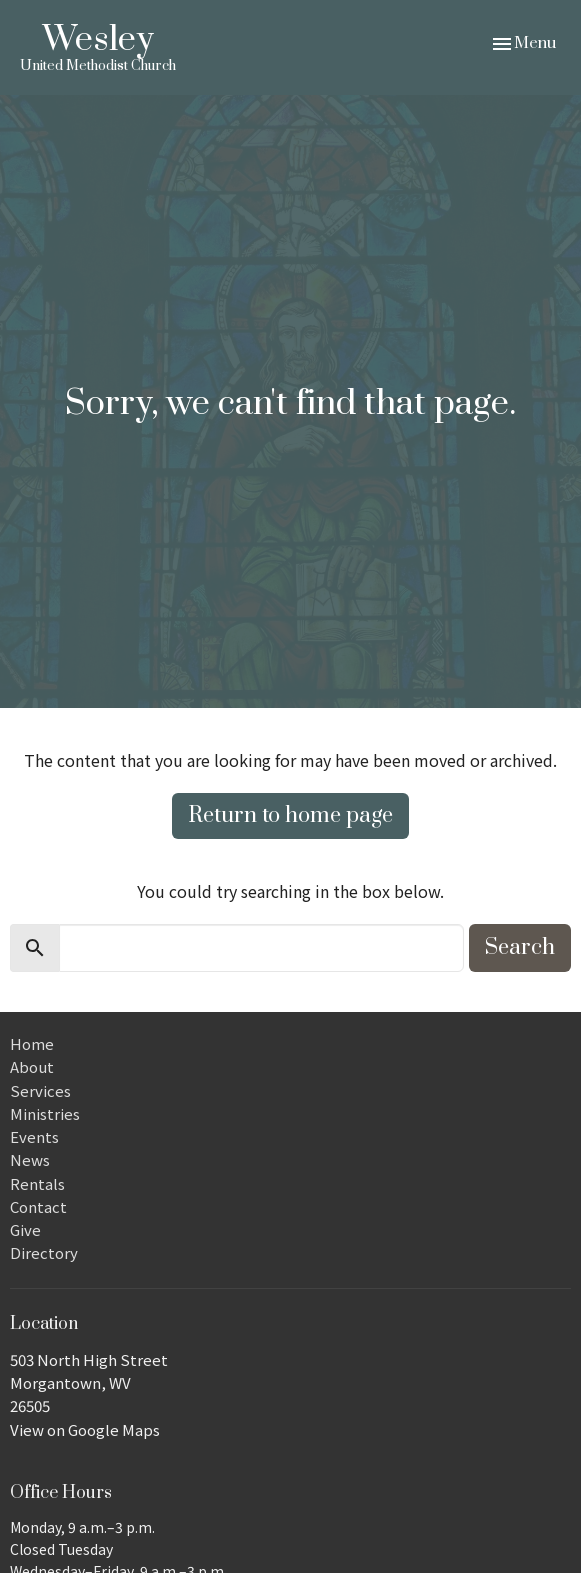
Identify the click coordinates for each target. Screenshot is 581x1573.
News (30, 1159)
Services (40, 1090)
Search (520, 947)
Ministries (45, 1113)
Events (34, 1136)
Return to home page (290, 815)
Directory (44, 1252)
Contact (38, 1206)
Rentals (37, 1183)
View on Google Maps (85, 1429)
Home (32, 1043)
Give (25, 1229)
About (32, 1066)
